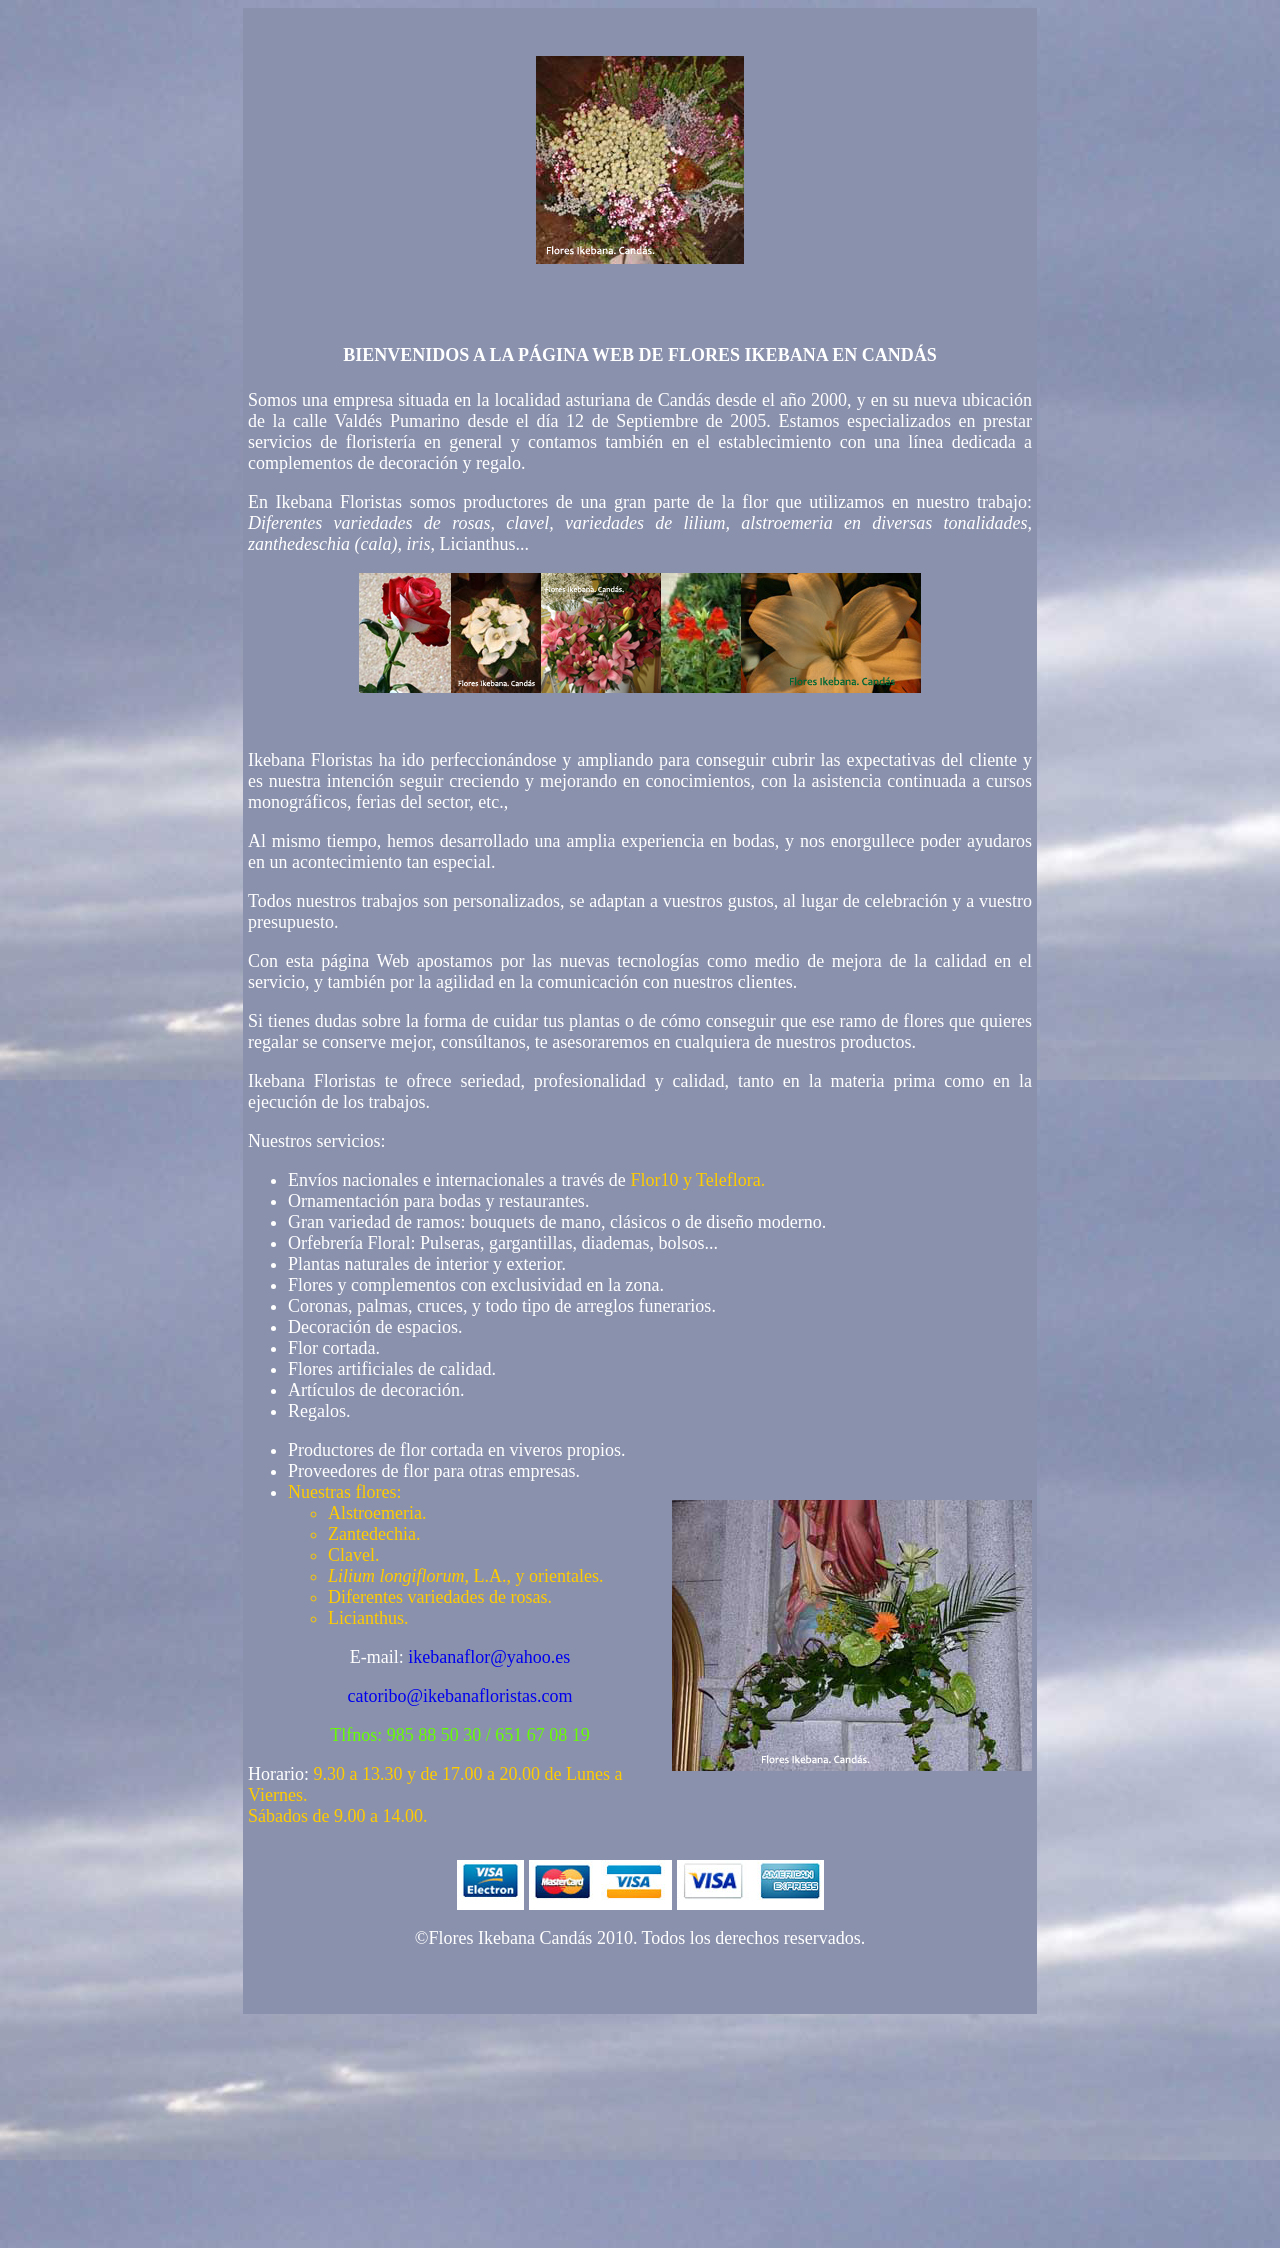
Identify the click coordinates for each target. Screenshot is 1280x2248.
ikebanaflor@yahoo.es (489, 1657)
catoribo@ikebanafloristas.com (460, 1696)
